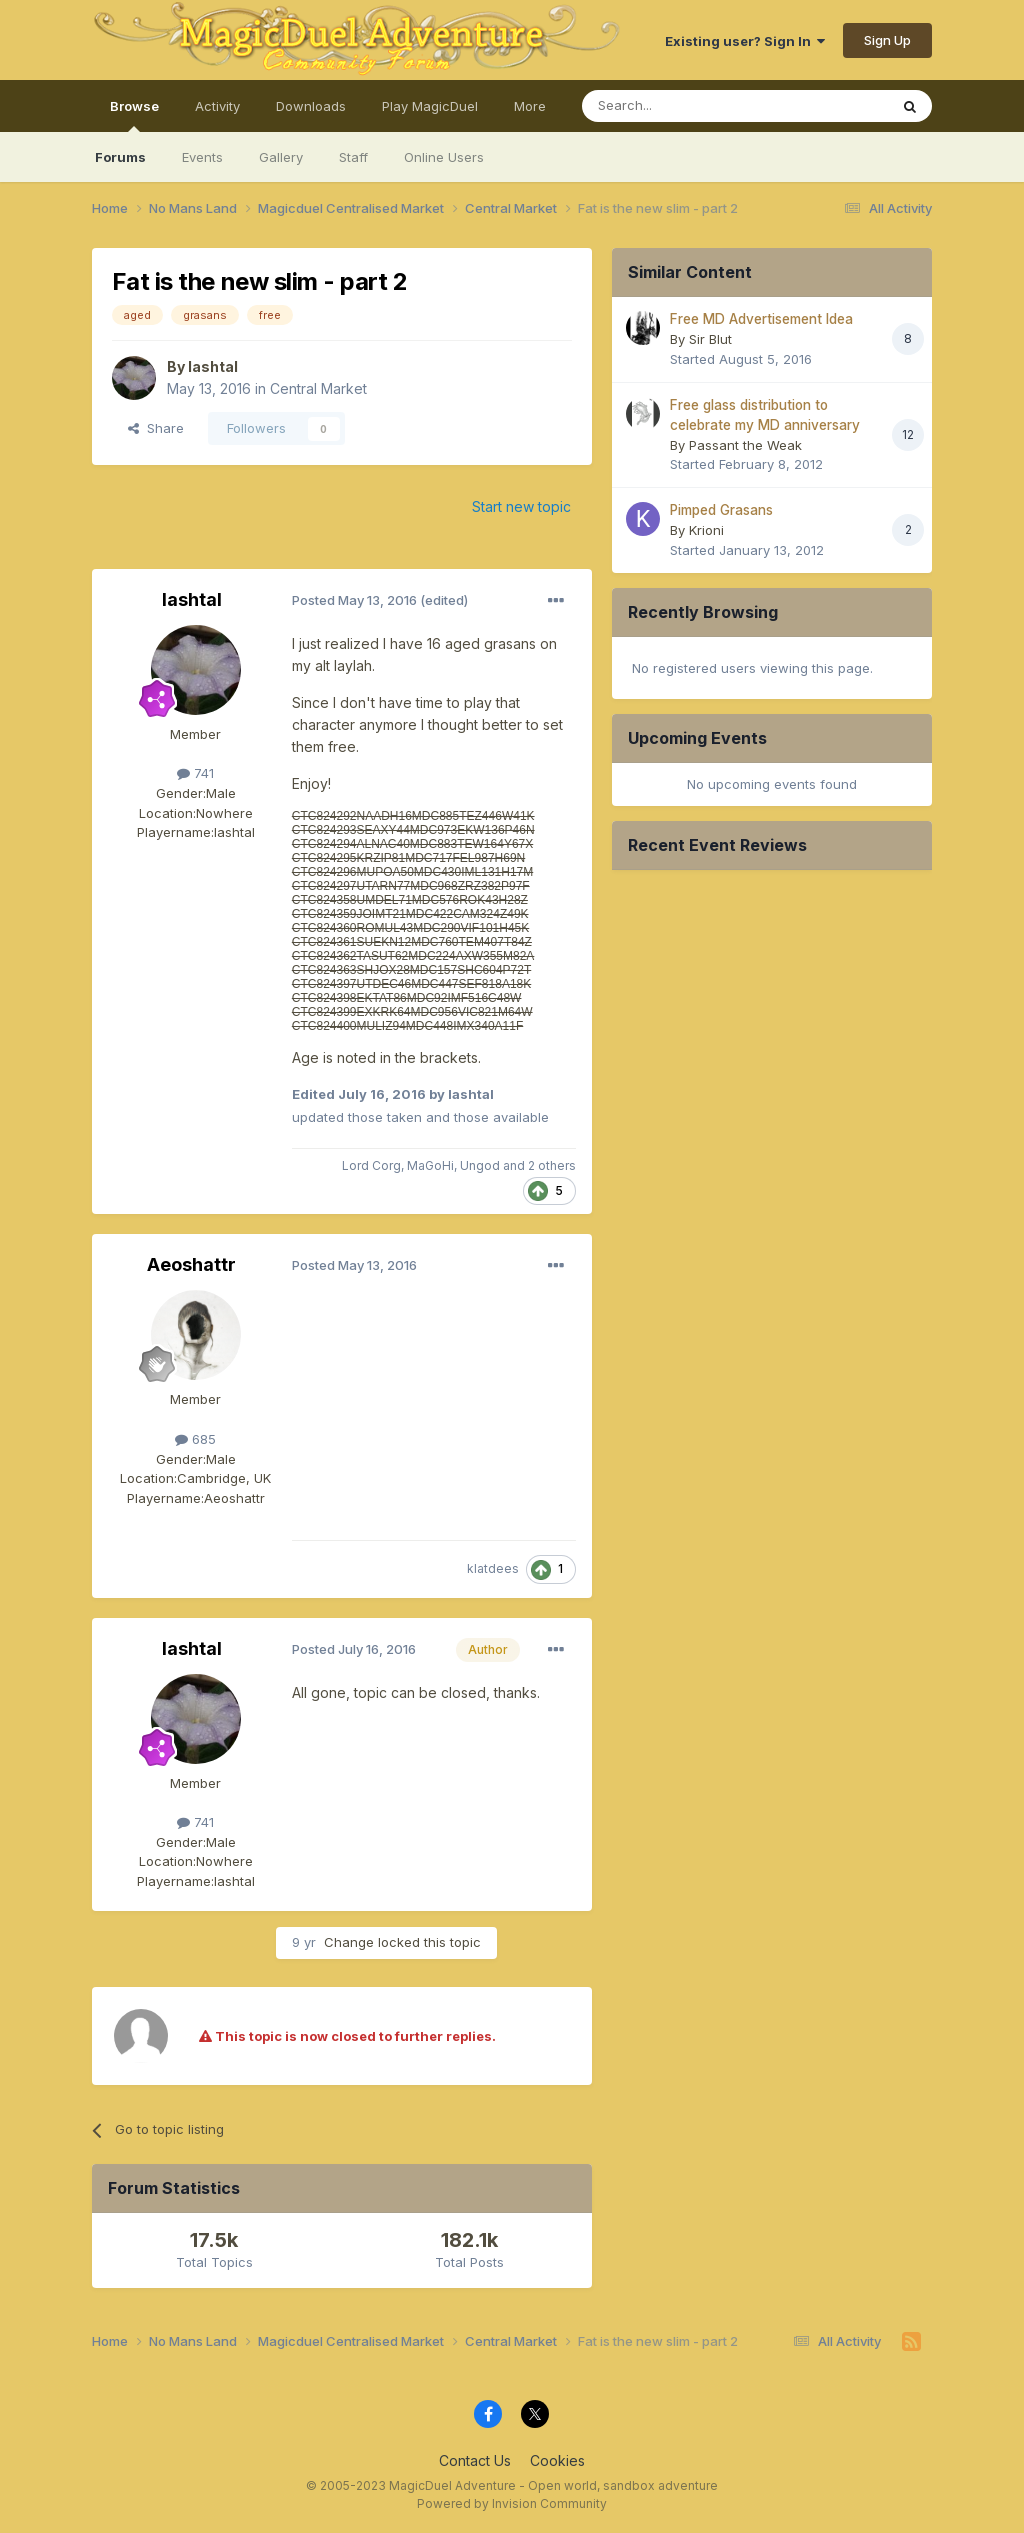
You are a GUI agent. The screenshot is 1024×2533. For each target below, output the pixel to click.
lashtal (213, 366)
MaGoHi (430, 1165)
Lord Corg (371, 1165)
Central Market (318, 388)
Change (349, 1942)
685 (195, 1439)
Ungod (480, 1165)
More (530, 106)
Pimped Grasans (721, 510)
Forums (120, 157)
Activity (217, 106)
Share (156, 428)
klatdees (493, 1568)
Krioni (706, 530)
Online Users (444, 157)
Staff (353, 157)
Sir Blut (710, 339)
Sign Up (887, 40)
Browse (134, 115)
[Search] (684, 106)
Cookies (557, 2460)
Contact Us (475, 2460)
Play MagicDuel (430, 106)
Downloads (311, 106)
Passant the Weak (745, 445)
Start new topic (521, 506)
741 (195, 773)
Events (202, 157)
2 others (552, 1165)
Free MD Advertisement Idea (761, 319)
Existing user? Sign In (745, 41)
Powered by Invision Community (512, 2503)
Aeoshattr (191, 1264)
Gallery (281, 157)
